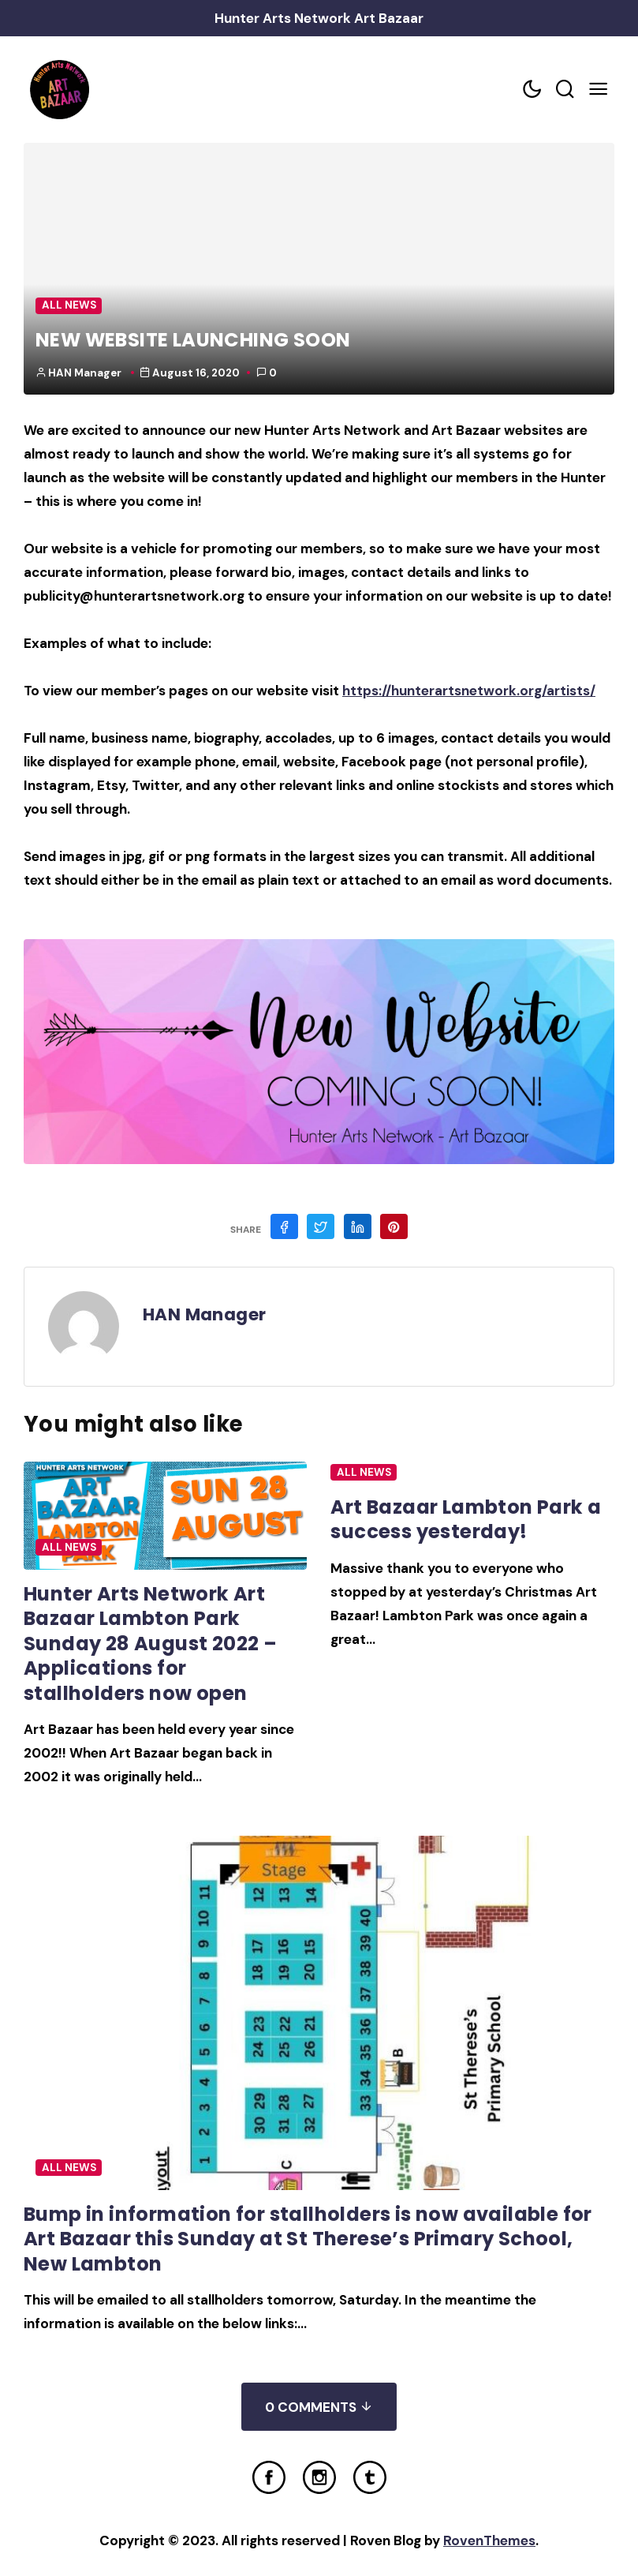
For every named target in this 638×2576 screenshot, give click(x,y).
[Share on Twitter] (320, 1226)
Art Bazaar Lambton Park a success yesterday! (465, 1519)
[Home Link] (59, 89)
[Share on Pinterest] (394, 1226)
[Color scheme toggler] (531, 89)
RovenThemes (489, 2540)
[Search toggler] (564, 89)
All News (69, 305)
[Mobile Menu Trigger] (597, 89)
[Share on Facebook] (284, 1226)
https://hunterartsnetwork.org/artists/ (468, 690)
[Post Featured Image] (165, 1516)
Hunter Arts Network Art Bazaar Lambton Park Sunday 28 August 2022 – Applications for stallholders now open (150, 1643)
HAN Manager (84, 373)
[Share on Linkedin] (357, 1226)
